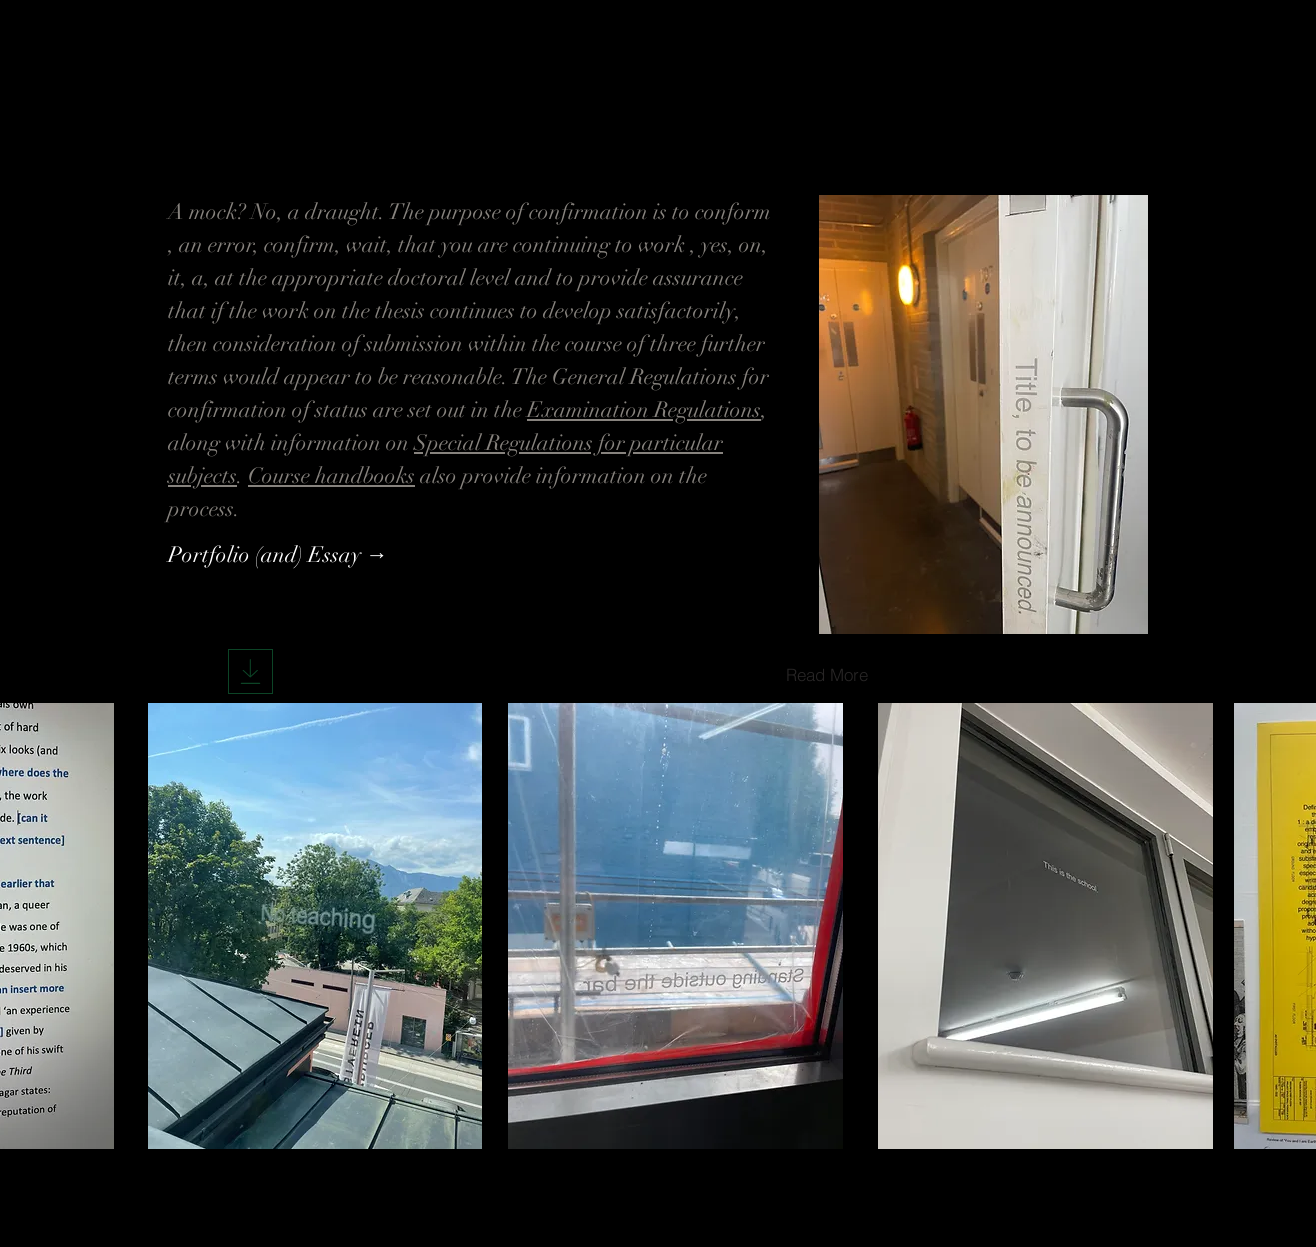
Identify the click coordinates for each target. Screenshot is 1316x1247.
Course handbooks (331, 475)
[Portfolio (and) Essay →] (278, 555)
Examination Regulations (644, 409)
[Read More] (827, 674)
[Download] (250, 671)
